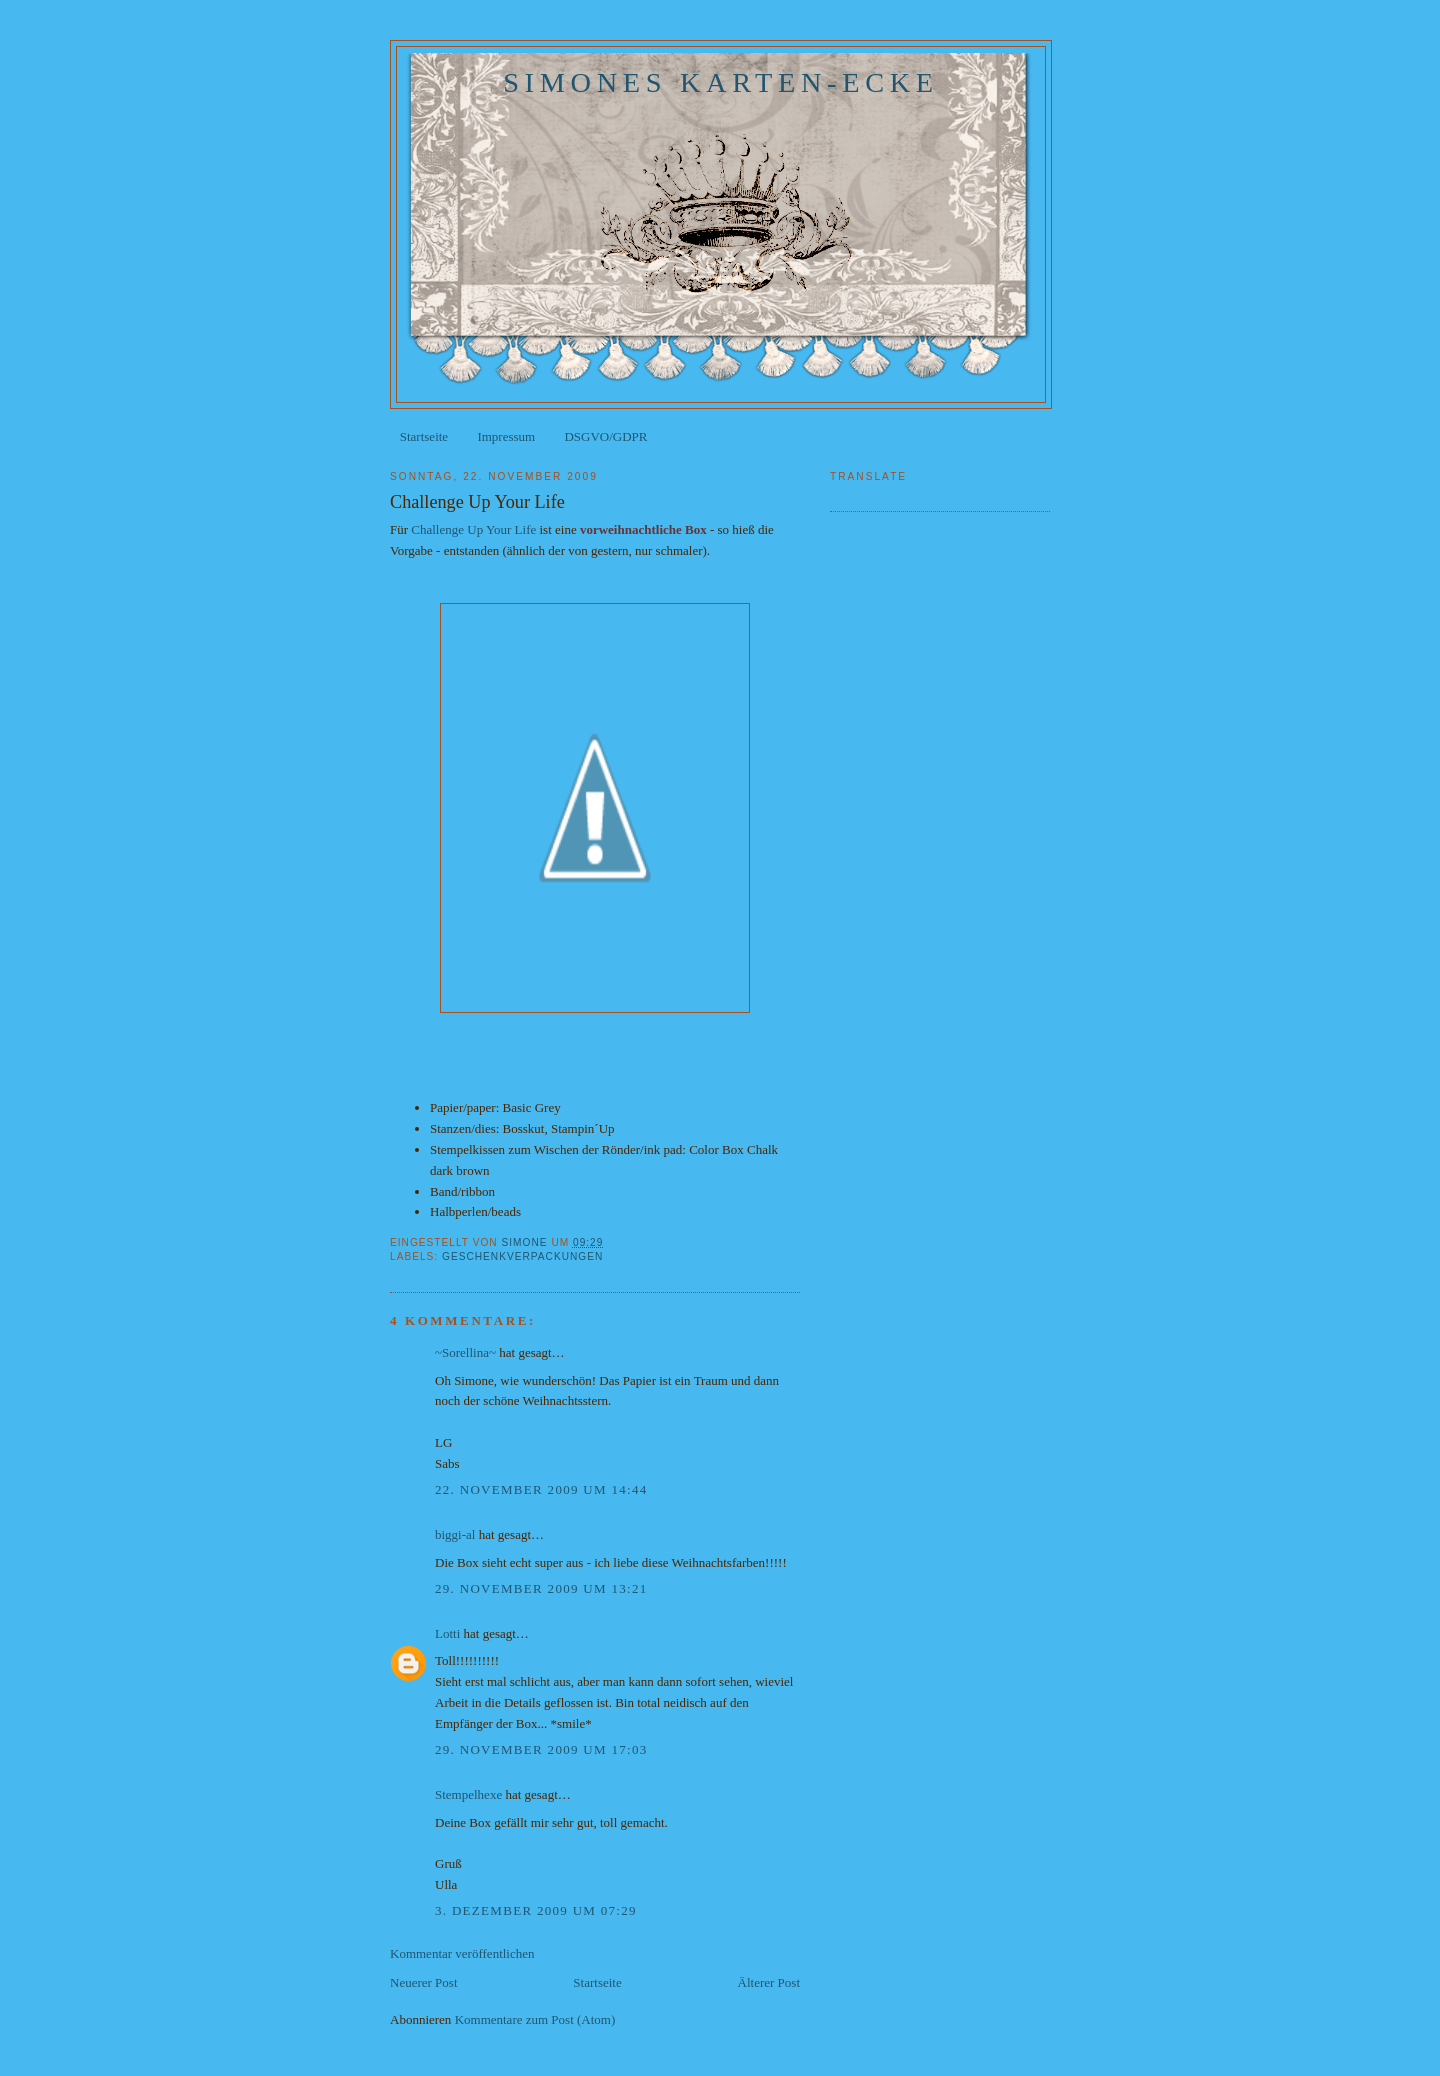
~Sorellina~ (465, 1352)
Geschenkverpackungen (522, 1256)
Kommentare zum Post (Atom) (535, 2019)
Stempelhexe (468, 1794)
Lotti (447, 1633)
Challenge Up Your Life (473, 529)
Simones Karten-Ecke (721, 82)
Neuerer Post (424, 1982)
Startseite (424, 436)
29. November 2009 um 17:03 (541, 1749)
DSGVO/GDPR (605, 436)
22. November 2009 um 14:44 (541, 1489)
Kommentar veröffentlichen (462, 1953)
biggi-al (455, 1534)
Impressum (506, 436)
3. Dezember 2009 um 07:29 (536, 1910)
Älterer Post (769, 1982)
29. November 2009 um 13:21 (541, 1588)
